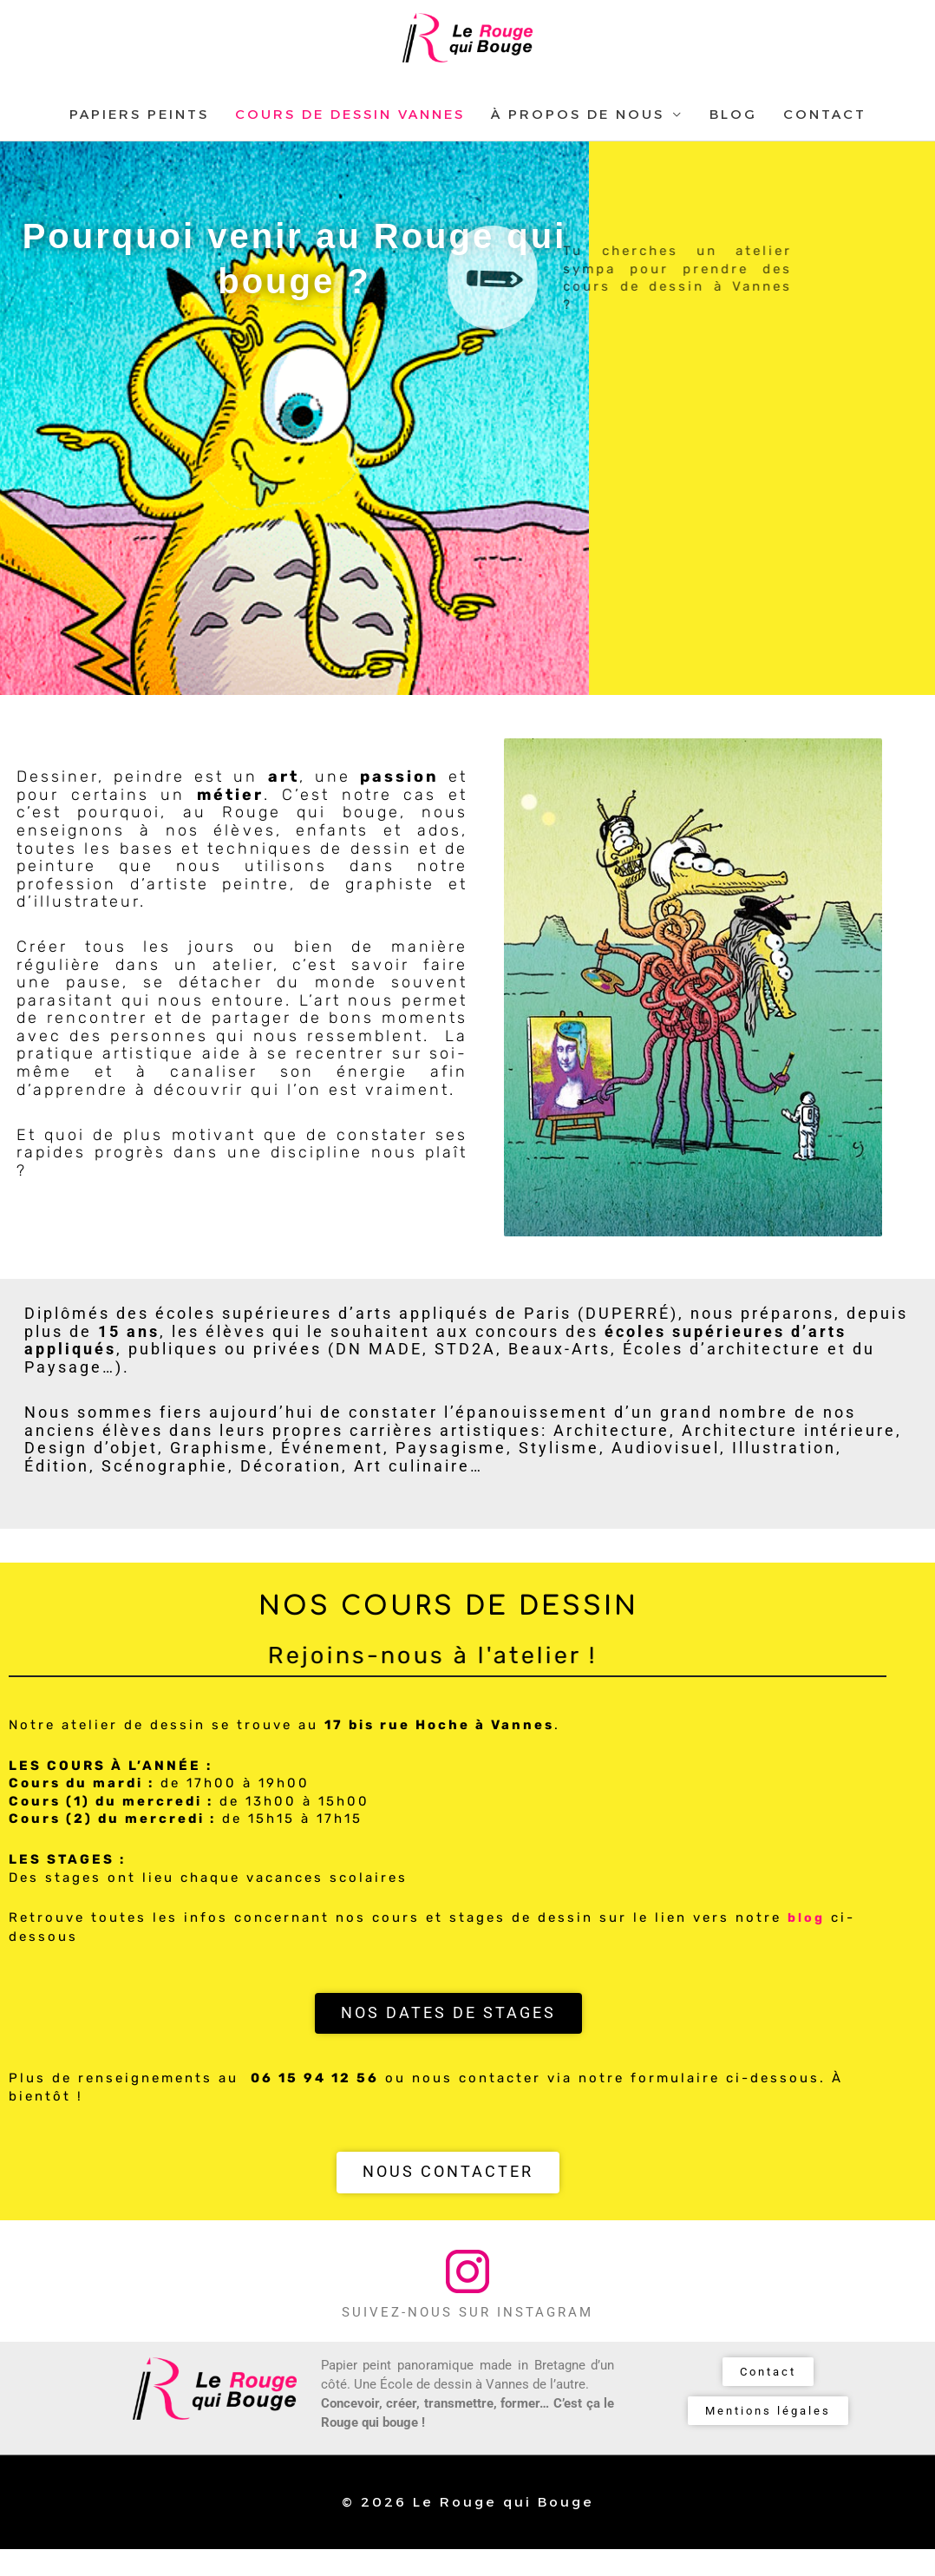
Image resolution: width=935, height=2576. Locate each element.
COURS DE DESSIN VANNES (350, 142)
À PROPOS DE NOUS (577, 142)
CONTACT (824, 142)
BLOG (733, 142)
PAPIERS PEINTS (139, 142)
